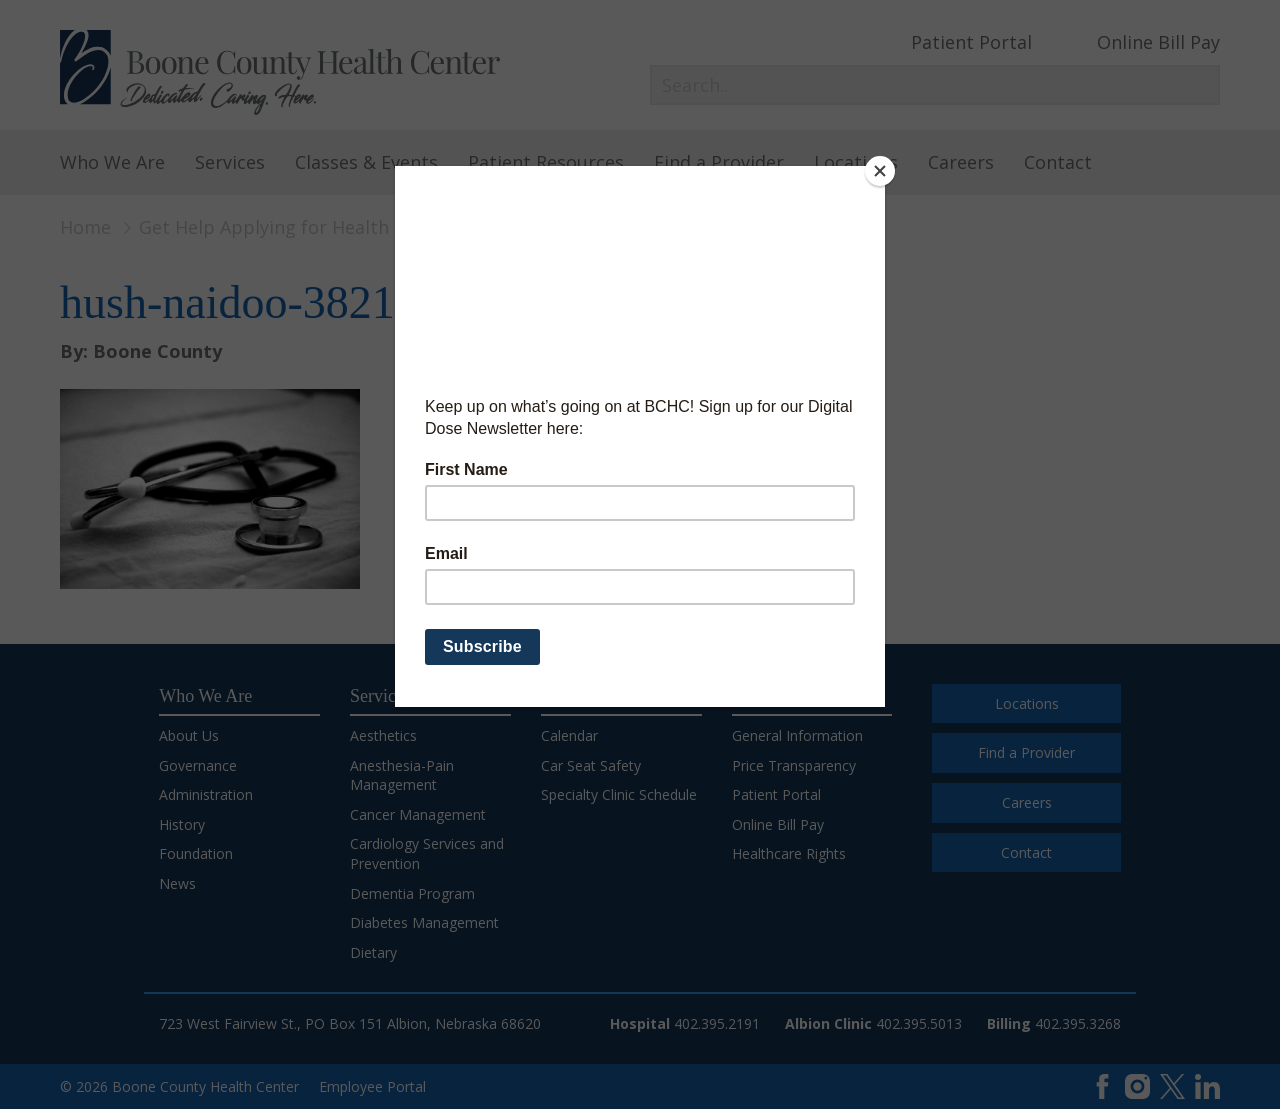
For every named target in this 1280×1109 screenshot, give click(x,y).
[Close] (880, 171)
